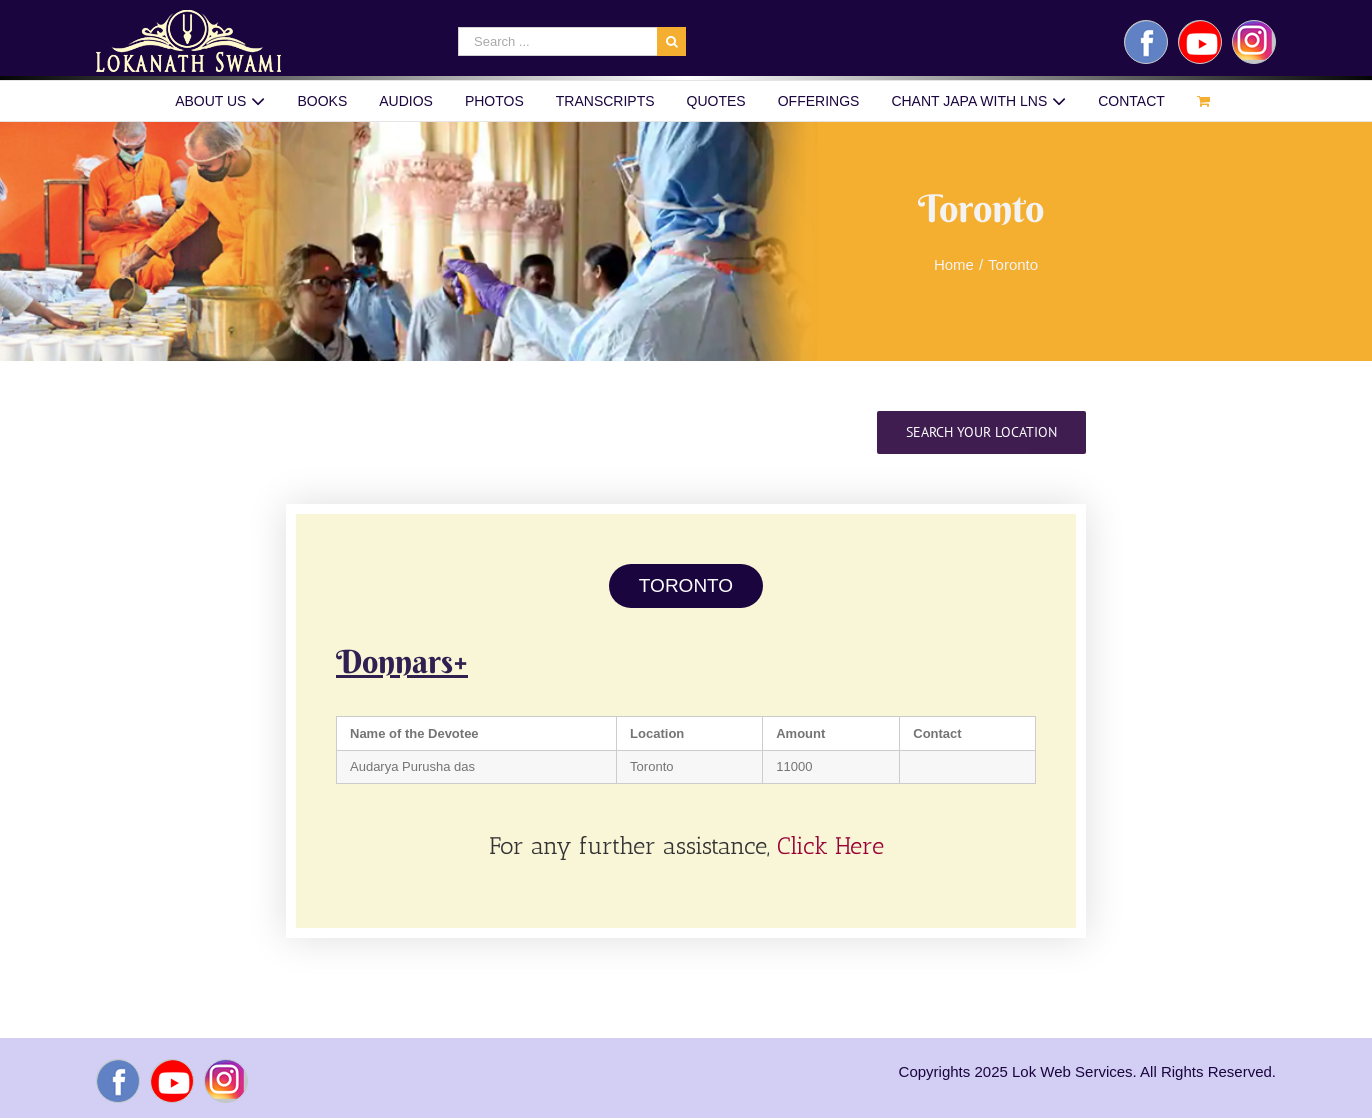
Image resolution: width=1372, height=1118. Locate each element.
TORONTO (686, 585)
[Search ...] (557, 41)
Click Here (830, 845)
